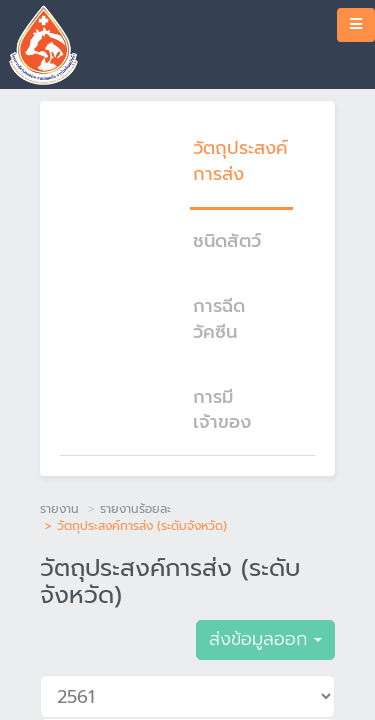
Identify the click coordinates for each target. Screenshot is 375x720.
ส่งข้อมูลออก (265, 639)
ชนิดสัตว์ (227, 241)
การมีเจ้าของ (222, 410)
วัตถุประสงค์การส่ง (240, 161)
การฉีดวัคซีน (219, 319)
